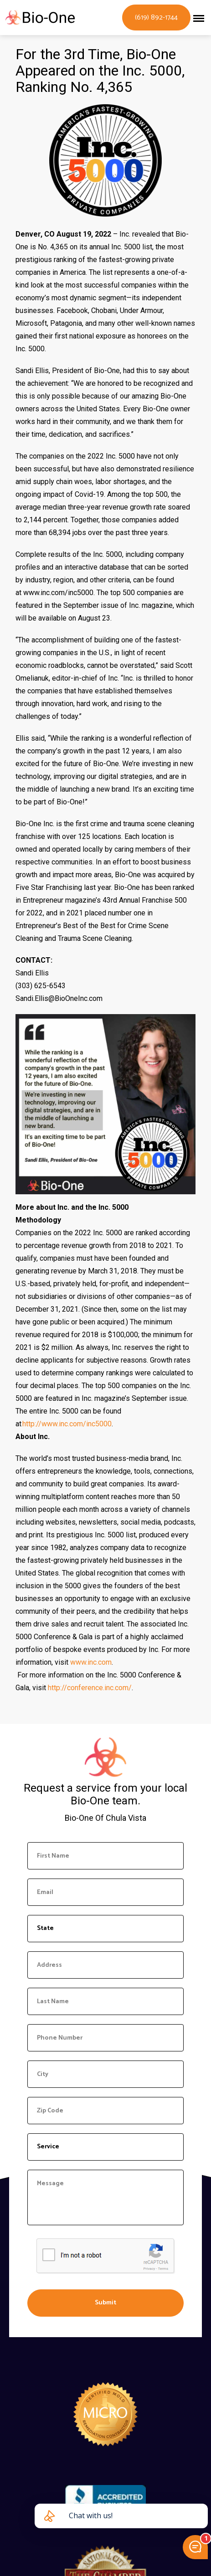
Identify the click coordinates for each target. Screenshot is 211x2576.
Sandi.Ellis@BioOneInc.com (59, 998)
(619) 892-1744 (156, 17)
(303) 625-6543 (40, 985)
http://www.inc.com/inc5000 (67, 1423)
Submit (105, 2303)
